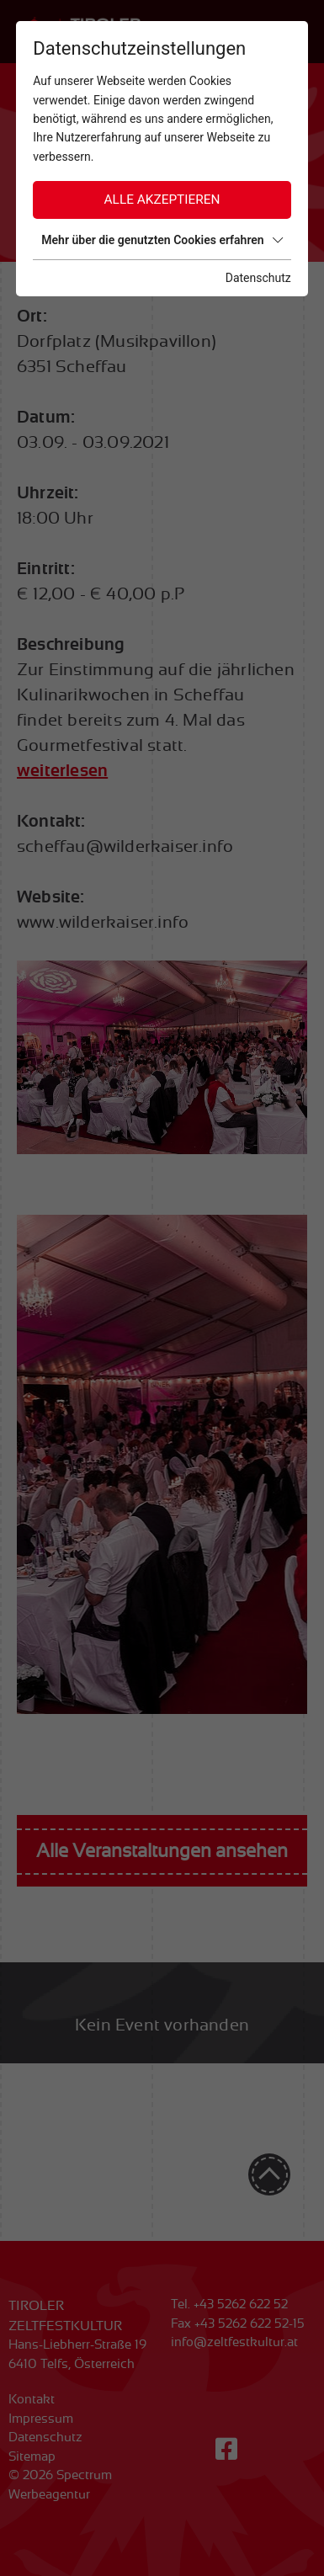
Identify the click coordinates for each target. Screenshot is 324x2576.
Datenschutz (258, 278)
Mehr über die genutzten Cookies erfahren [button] (162, 240)
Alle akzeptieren (162, 199)
